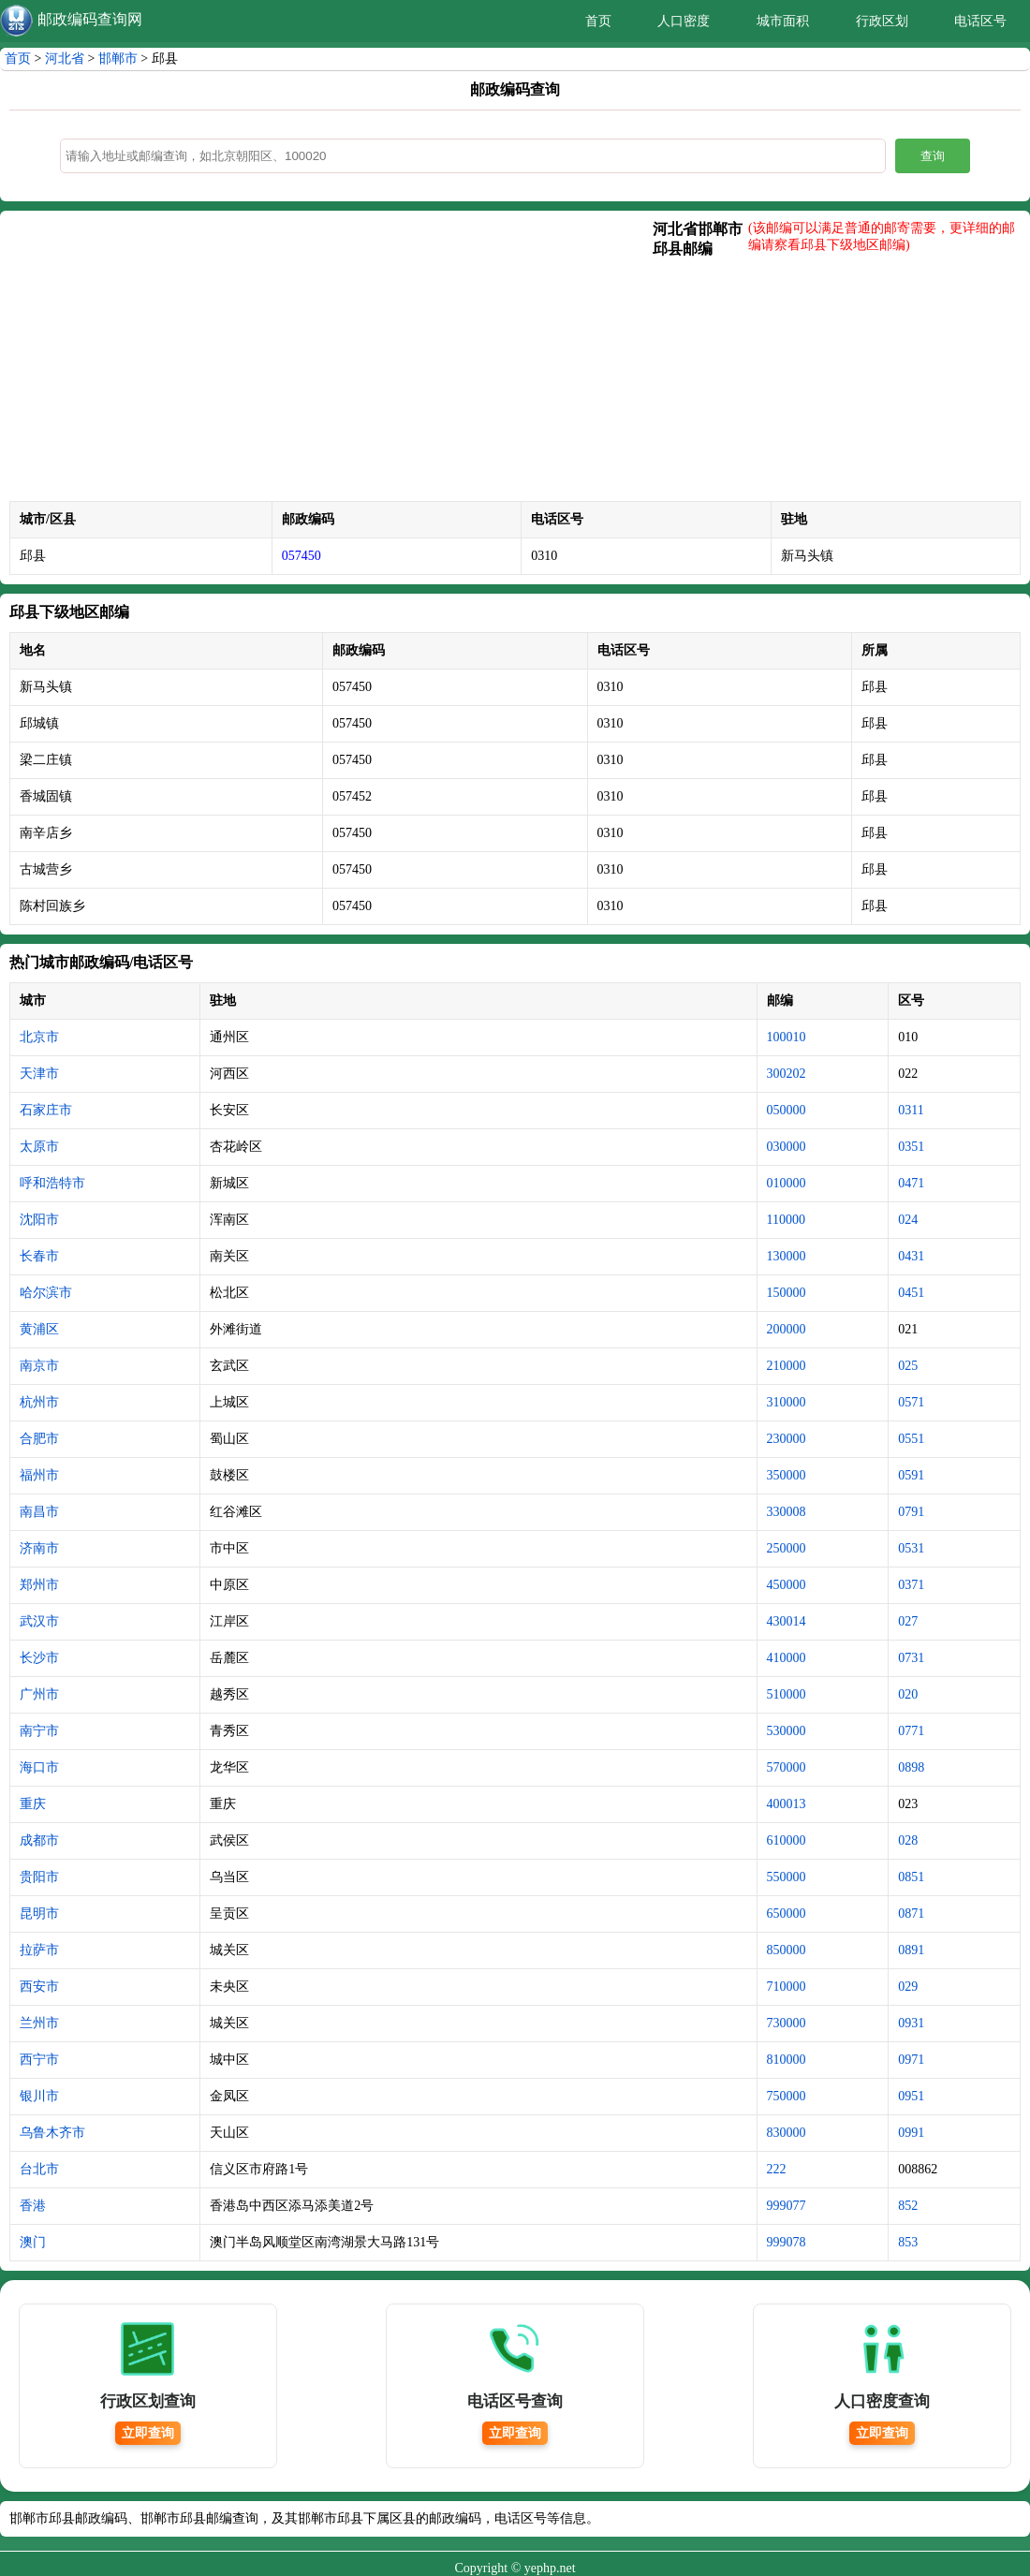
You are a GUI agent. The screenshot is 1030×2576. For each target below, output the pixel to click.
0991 (911, 2133)
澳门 (33, 2242)
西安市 (39, 1987)
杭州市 (39, 1402)
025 (908, 1366)
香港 (33, 2206)
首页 (598, 21)
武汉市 (39, 1621)
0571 (911, 1402)
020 (908, 1694)
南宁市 (39, 1731)
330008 (786, 1512)
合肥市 (39, 1439)
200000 (786, 1329)
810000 (786, 2060)
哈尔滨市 (46, 1293)
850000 (786, 1950)
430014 (786, 1621)
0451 (911, 1293)
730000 (786, 2023)
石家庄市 (46, 1110)
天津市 (39, 1074)
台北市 (39, 2169)
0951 (911, 2096)
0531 (911, 1548)
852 (908, 2206)
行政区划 (882, 21)
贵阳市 (39, 1877)
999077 (786, 2206)
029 (908, 1987)
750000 (786, 2096)
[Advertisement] (331, 360)
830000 (786, 2133)
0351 (911, 1147)
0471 (911, 1183)
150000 (786, 1293)
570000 (786, 1767)
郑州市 (39, 1585)
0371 (911, 1585)
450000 (786, 1585)
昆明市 (39, 1913)
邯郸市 (118, 59)
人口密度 (683, 21)
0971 (911, 2060)
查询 (932, 156)
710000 (786, 1987)
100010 (786, 1037)
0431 (911, 1256)
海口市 (39, 1767)
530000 (786, 1731)
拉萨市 (39, 1950)
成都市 (39, 1840)
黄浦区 (39, 1329)
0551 (911, 1439)
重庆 (33, 1804)
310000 (786, 1402)
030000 (786, 1147)
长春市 (39, 1256)
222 (777, 2169)
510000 (786, 1694)
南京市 (39, 1366)
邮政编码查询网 (89, 19)
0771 (911, 1731)
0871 (911, 1913)
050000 (786, 1110)
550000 (786, 1877)
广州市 (39, 1694)
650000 (786, 1913)
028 (908, 1840)
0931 (911, 2023)
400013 (786, 1804)
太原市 (39, 1147)
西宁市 (39, 2060)
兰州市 (39, 2023)
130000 (786, 1256)
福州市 (39, 1475)
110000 (786, 1220)
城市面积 (783, 21)
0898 (911, 1767)
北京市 (39, 1037)
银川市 (39, 2096)
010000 (786, 1183)
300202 (786, 1074)
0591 (911, 1475)
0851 (911, 1877)
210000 (786, 1366)
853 (908, 2242)
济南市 (39, 1548)
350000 (786, 1475)
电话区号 (980, 21)
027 (908, 1621)
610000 (786, 1840)
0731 (911, 1658)
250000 (786, 1548)
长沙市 (39, 1658)
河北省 (64, 59)
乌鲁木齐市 (52, 2133)
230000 (786, 1439)
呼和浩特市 (52, 1183)
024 (908, 1220)
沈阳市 (39, 1220)
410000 (786, 1658)
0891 (911, 1950)
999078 (786, 2242)
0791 (911, 1512)
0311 (910, 1110)
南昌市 (39, 1512)
